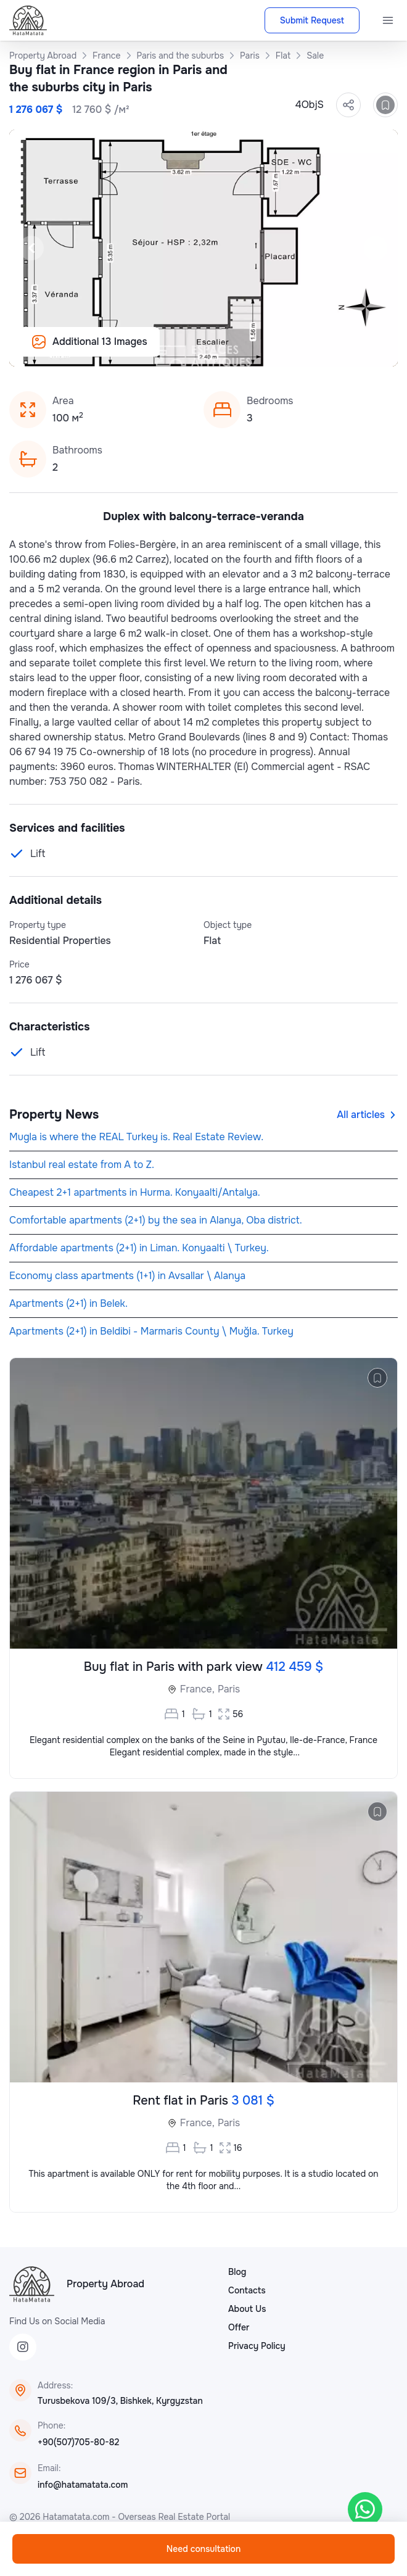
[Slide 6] (159, 350)
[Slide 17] (322, 350)
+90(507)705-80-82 (78, 2442)
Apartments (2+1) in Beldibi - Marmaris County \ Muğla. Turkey (151, 1331)
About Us (247, 2308)
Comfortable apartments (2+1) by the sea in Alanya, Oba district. (155, 1220)
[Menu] (388, 20)
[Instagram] (22, 2347)
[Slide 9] (203, 350)
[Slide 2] (100, 350)
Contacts (247, 2290)
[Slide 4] (129, 350)
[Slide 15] (292, 350)
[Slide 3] (114, 350)
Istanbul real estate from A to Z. (81, 1164)
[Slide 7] (174, 350)
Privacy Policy (257, 2345)
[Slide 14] (277, 350)
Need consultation (203, 2548)
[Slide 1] (85, 350)
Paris (229, 1689)
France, (197, 1689)
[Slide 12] (248, 350)
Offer (238, 2327)
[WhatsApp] (365, 2509)
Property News (54, 1114)
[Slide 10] (218, 350)
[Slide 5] (144, 350)
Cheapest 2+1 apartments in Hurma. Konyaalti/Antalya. (134, 1192)
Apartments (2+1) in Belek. (68, 1303)
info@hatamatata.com (83, 2484)
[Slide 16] (307, 350)
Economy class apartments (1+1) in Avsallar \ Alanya (127, 1275)
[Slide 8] (188, 350)
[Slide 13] (262, 350)
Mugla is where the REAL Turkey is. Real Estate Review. (136, 1136)
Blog (237, 2271)
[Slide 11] (233, 350)
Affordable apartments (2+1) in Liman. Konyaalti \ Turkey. (139, 1247)
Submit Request (312, 20)
